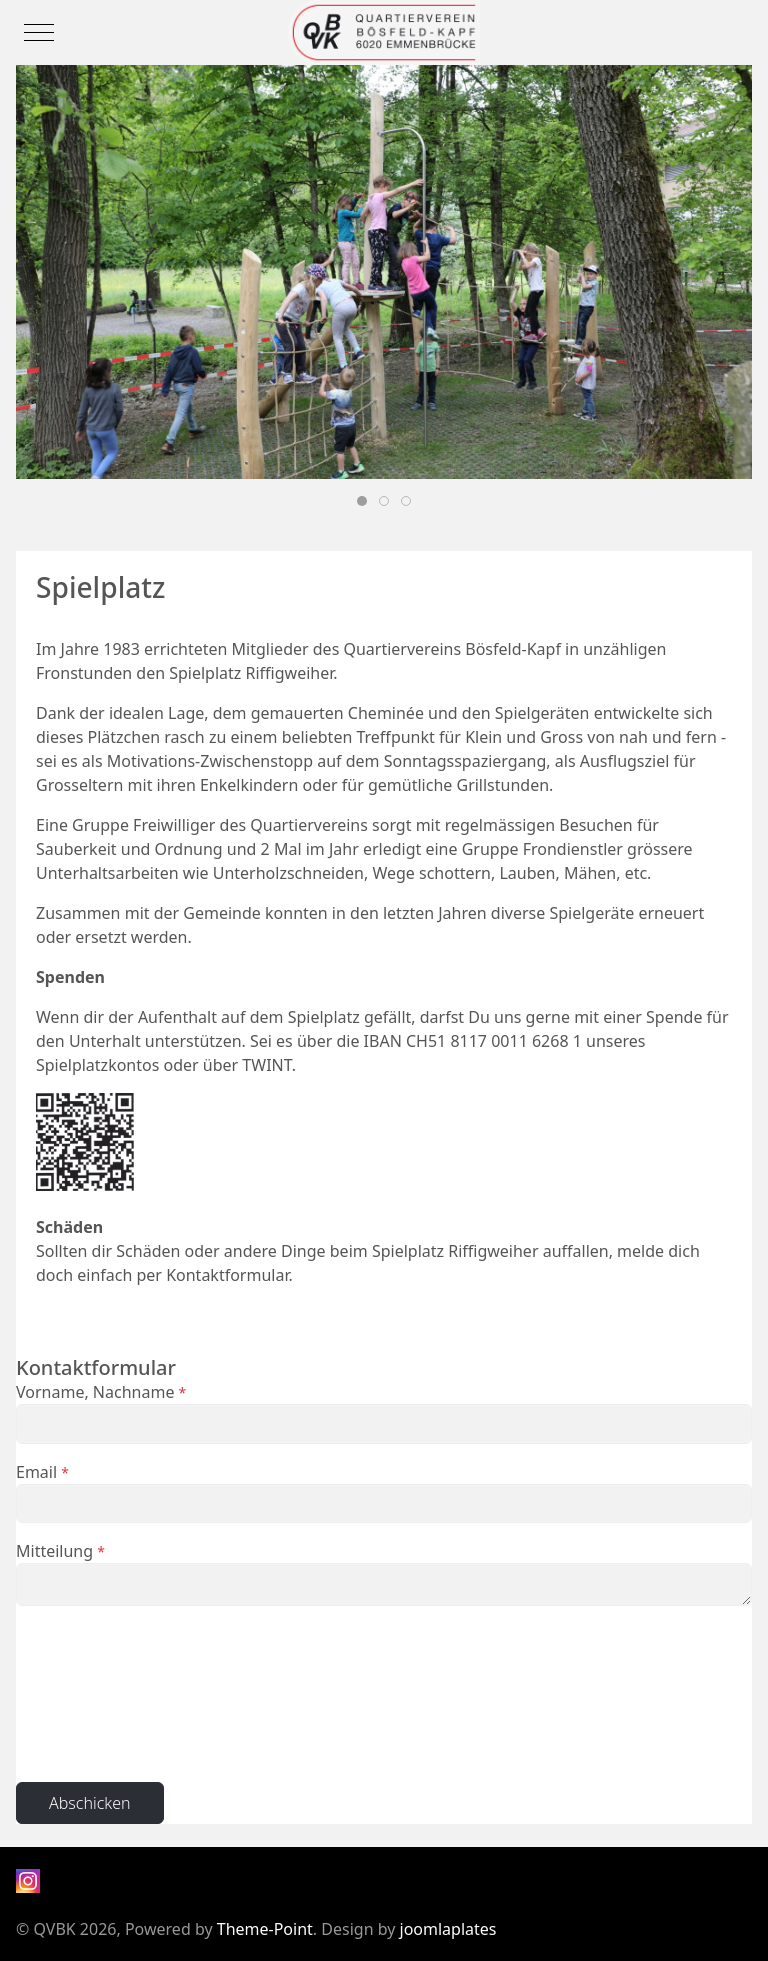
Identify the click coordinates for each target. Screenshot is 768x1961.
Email (42, 1472)
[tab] (362, 501)
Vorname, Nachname (101, 1392)
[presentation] (98, 1694)
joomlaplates (448, 1929)
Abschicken (90, 1803)
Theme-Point (265, 1929)
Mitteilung (60, 1551)
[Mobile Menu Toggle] (39, 32)
